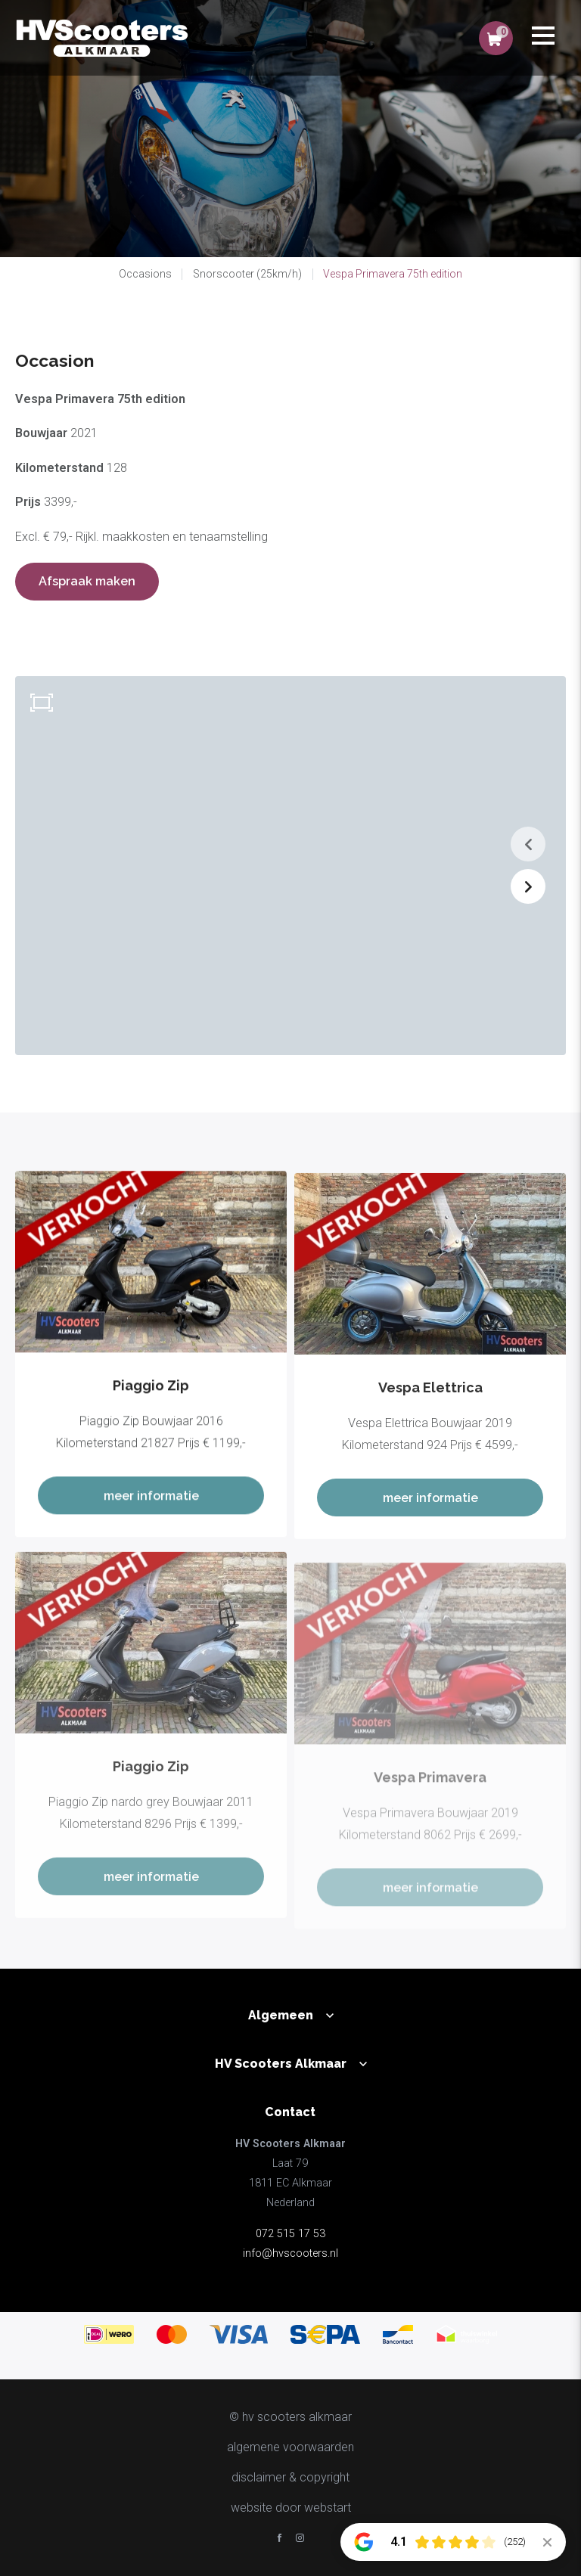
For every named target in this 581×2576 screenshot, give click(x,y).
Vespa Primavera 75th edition (392, 274)
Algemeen (280, 2015)
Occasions (145, 274)
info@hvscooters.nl (290, 2253)
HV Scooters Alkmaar (280, 2063)
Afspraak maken (87, 581)
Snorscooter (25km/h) (247, 274)
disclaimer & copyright (290, 2477)
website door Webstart (291, 2507)
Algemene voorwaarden (290, 2447)
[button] (528, 844)
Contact (290, 2112)
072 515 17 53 (290, 2233)
